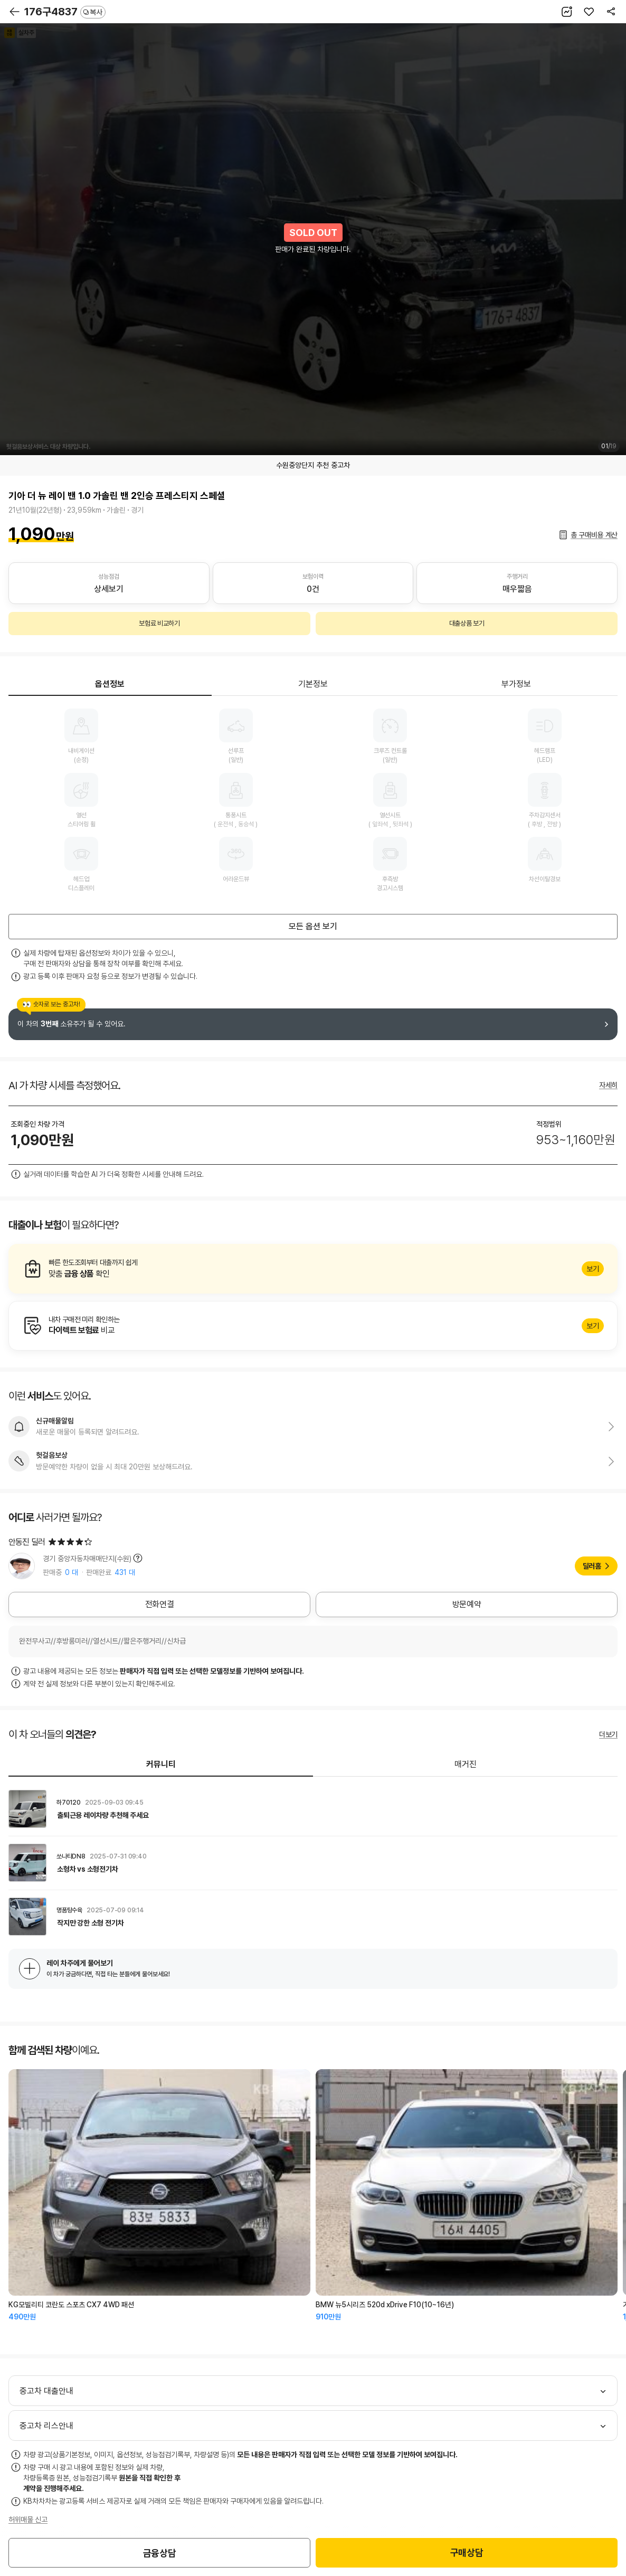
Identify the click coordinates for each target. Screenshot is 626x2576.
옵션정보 (110, 684)
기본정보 (313, 684)
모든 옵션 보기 (313, 926)
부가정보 (516, 684)
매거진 (465, 1764)
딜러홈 (592, 1566)
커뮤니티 (161, 1764)
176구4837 (65, 11)
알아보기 (313, 1268)
